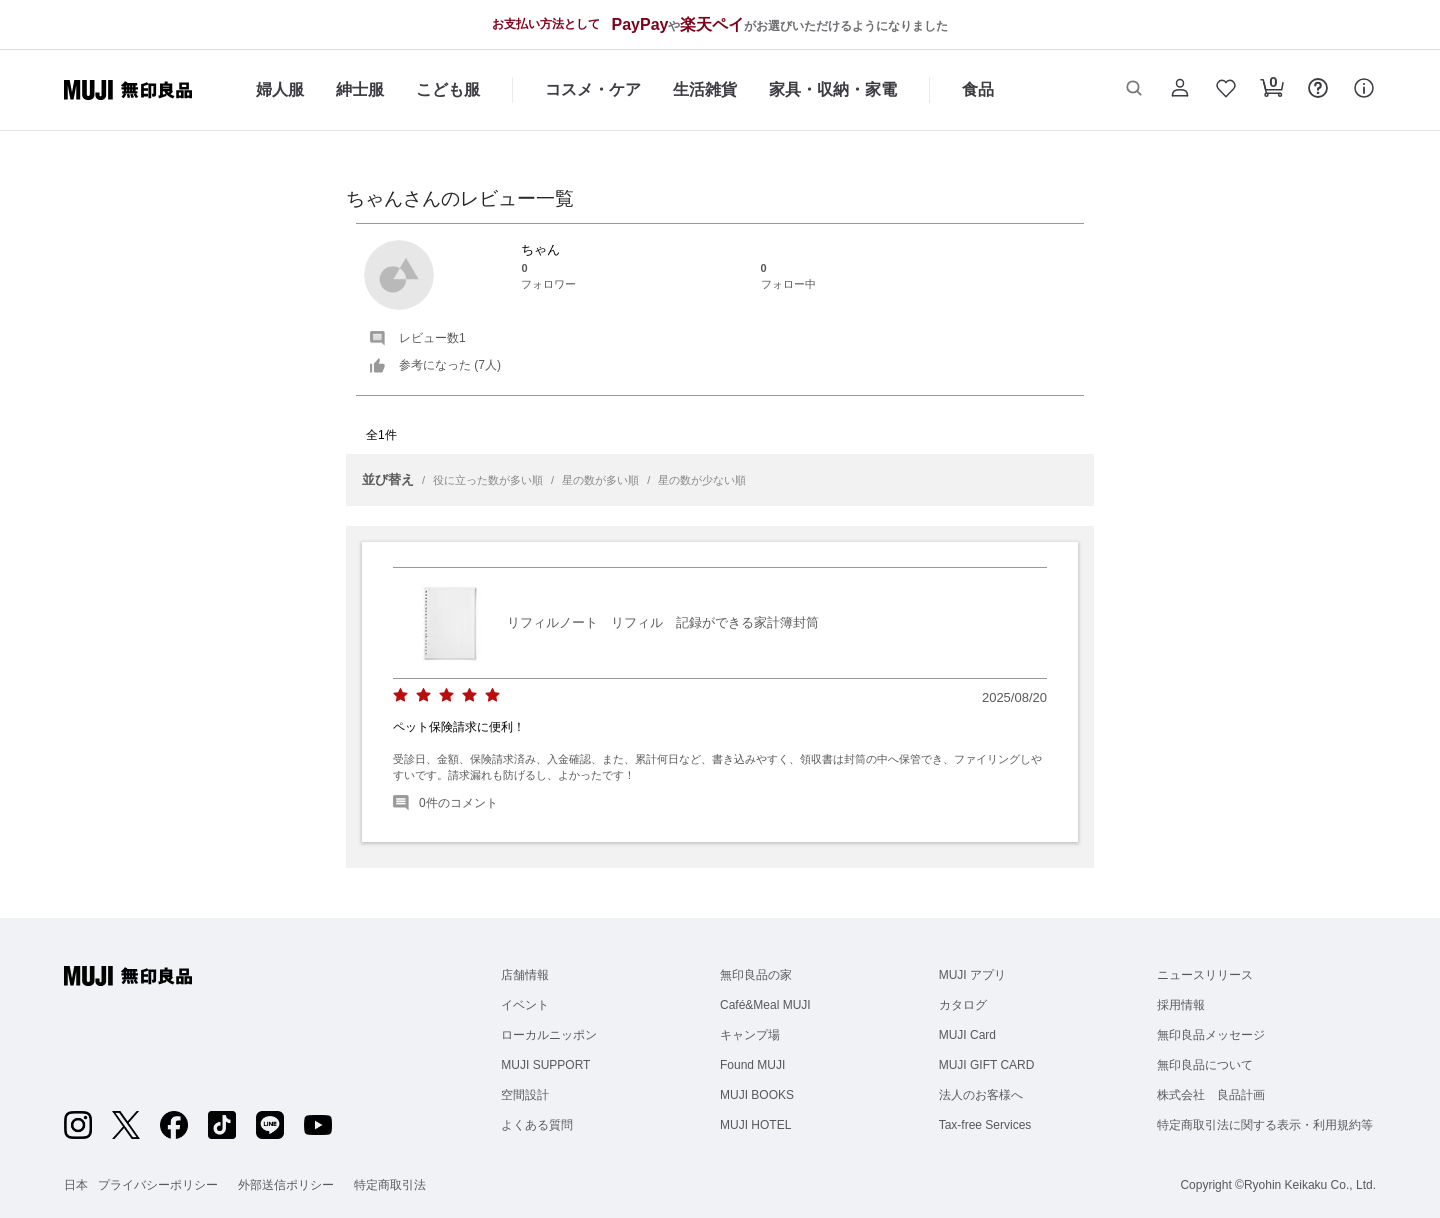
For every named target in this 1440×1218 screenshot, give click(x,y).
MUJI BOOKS (757, 1095)
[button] (1134, 90)
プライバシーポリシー (158, 1185)
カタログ (963, 1005)
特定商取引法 (390, 1185)
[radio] (400, 695)
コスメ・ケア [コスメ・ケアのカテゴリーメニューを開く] (593, 89)
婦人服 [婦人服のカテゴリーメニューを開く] (280, 89)
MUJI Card (967, 1035)
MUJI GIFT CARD (987, 1065)
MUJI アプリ (972, 975)
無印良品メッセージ (1211, 1035)
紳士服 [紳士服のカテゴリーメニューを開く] (360, 89)
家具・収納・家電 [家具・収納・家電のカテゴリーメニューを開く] (833, 89)
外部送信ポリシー (286, 1185)
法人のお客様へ (981, 1095)
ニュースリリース (1205, 975)
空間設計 (525, 1095)
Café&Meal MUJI (765, 1005)
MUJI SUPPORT (545, 1065)
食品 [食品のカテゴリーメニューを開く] (978, 89)
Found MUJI (752, 1065)
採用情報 (1181, 1005)
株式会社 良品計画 (1211, 1095)
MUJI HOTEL (755, 1125)
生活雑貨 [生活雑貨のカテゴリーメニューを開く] (705, 89)
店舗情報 (525, 975)
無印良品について (1205, 1065)
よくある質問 (537, 1125)
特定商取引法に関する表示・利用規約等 (1265, 1125)
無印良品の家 (756, 975)
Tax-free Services (985, 1125)
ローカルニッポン (549, 1035)
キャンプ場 (750, 1035)
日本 (76, 1185)
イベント (525, 1005)
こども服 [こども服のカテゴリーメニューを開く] (448, 89)
